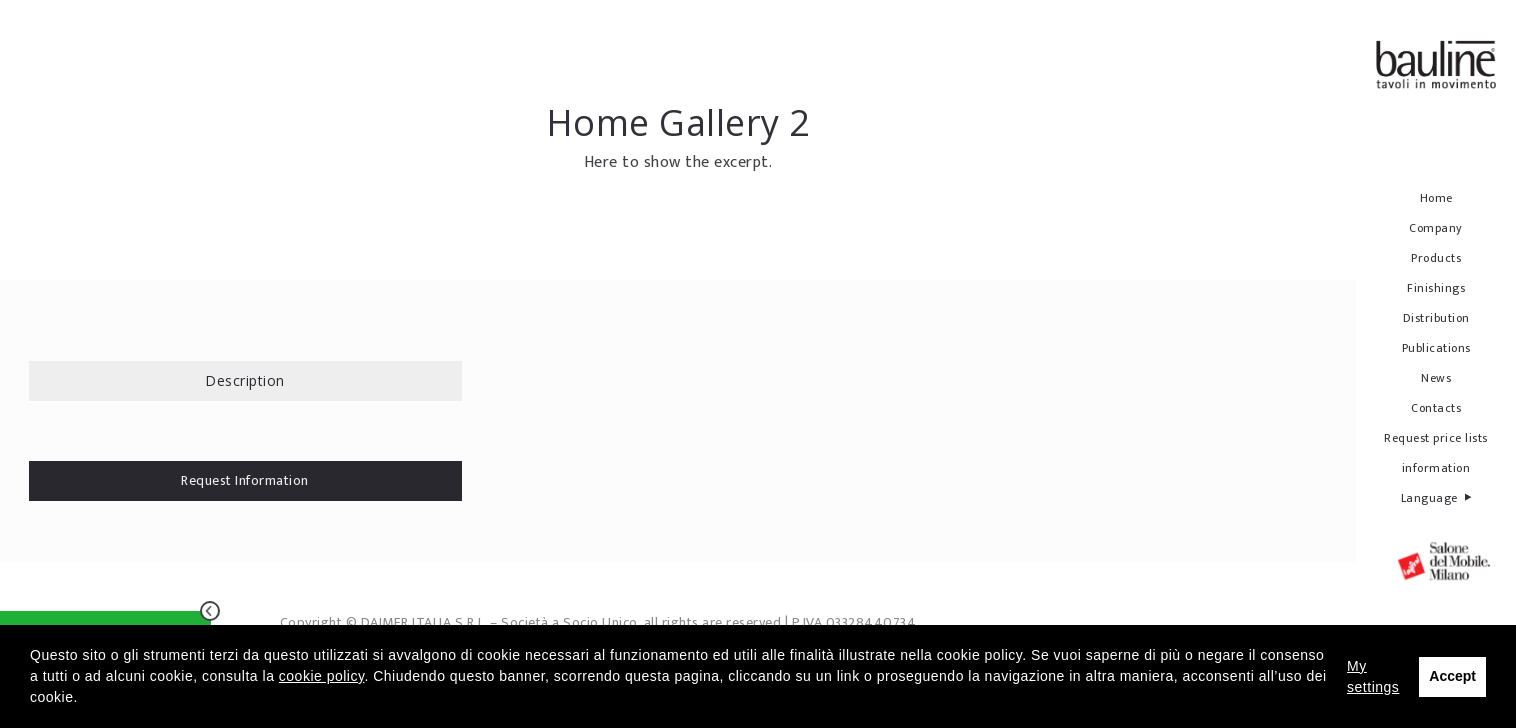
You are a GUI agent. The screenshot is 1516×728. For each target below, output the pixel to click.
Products (1436, 258)
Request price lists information (1436, 453)
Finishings (1436, 288)
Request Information (245, 480)
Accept (1452, 676)
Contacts (1436, 408)
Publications (1436, 348)
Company (1436, 228)
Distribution (1436, 318)
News (1436, 378)
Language (1436, 497)
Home (1436, 198)
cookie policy (322, 676)
